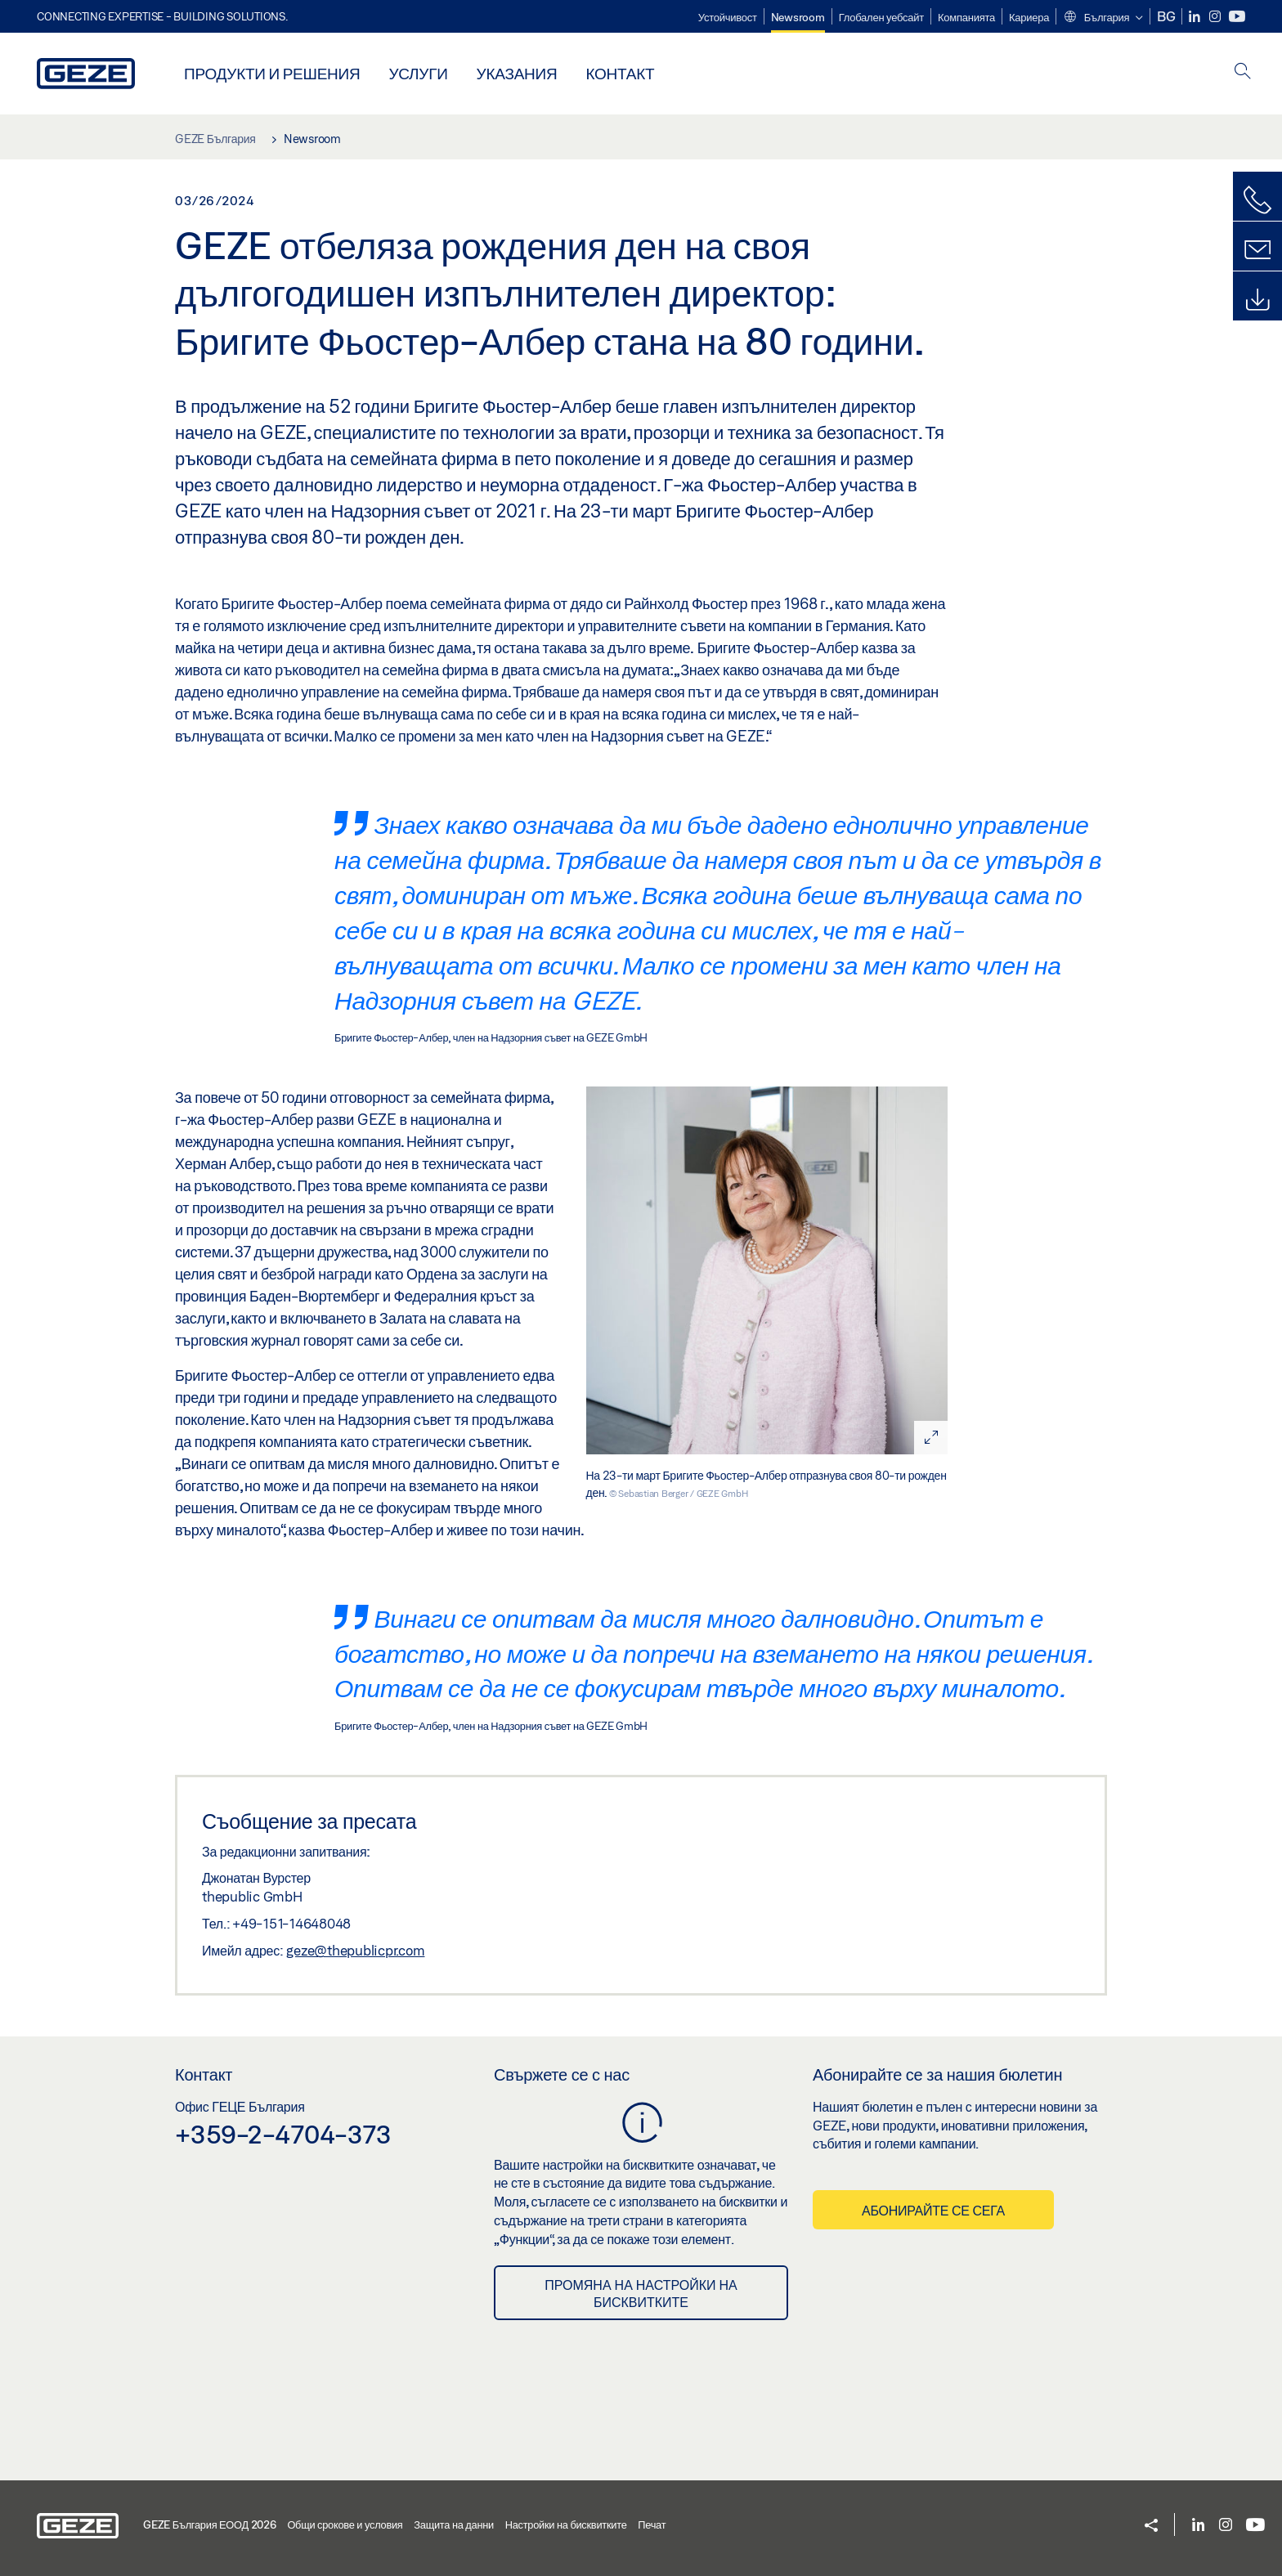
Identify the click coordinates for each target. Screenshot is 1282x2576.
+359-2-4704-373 (283, 2133)
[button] (1102, 18)
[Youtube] (1237, 17)
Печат (652, 2524)
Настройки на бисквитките (566, 2524)
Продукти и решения (272, 73)
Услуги (417, 73)
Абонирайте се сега (933, 2210)
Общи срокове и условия (344, 2524)
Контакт (619, 73)
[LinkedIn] (1196, 17)
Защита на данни (454, 2524)
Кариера (1029, 17)
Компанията (966, 17)
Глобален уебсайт (881, 17)
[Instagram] (1216, 17)
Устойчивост (727, 17)
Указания (517, 73)
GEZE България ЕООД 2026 (209, 2524)
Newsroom (798, 17)
